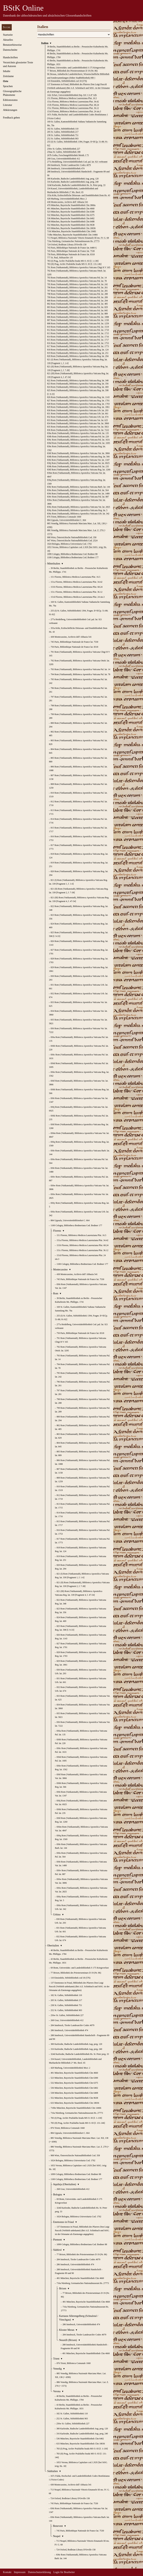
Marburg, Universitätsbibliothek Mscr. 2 (67, 198)
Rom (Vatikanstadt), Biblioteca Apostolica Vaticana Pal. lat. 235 (78, 466)
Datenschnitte (10, 49)
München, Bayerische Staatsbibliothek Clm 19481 (71, 231)
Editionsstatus (10, 100)
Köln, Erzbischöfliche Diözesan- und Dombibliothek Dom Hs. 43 (78, 195)
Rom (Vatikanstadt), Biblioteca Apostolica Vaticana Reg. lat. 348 (78, 380)
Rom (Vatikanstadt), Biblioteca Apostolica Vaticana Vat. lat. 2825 (78, 507)
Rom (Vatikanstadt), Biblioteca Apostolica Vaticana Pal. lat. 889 (77, 313)
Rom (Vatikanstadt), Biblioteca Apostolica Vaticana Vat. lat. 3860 (78, 423)
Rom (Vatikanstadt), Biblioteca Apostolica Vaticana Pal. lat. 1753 (78, 343)
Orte (5, 81)
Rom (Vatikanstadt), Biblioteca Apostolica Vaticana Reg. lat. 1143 (78, 397)
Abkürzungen (10, 110)
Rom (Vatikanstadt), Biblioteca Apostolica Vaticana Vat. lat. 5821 (78, 426)
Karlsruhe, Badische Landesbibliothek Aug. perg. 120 (72, 178)
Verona (57, 2391)
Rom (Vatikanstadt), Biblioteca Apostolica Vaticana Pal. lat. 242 (77, 284)
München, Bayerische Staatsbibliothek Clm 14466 (72, 234)
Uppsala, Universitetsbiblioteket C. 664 (66, 520)
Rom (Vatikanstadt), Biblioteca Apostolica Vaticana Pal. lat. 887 (78, 496)
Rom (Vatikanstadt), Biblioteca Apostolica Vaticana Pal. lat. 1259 (78, 323)
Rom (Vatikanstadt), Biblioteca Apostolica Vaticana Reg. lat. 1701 (78, 400)
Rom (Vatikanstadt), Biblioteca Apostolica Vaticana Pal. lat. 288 (77, 294)
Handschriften (10, 57)
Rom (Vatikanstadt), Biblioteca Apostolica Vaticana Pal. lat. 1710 (78, 330)
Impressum (20, 2572)
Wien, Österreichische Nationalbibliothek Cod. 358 (71, 537)
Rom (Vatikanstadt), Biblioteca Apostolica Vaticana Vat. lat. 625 (77, 420)
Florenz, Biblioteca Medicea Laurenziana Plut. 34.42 (73, 101)
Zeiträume (8, 76)
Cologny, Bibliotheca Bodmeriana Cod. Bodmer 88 (72, 554)
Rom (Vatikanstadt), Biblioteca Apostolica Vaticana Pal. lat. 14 (77, 277)
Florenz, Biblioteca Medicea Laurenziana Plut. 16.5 (72, 98)
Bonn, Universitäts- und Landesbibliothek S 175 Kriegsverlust (76, 67)
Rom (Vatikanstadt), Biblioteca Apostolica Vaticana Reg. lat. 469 (78, 387)
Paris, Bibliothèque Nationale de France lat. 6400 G (72, 247)
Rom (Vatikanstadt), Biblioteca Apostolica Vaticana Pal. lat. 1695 (78, 443)
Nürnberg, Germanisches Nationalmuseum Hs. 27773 (73, 241)
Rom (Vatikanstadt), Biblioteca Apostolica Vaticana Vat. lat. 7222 (78, 430)
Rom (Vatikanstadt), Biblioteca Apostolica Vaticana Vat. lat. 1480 (78, 493)
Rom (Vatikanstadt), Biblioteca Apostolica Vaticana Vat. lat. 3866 (78, 453)
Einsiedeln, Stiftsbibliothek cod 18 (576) (67, 81)
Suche (6, 27)
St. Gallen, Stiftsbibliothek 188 (63, 152)
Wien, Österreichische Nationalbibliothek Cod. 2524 (72, 540)
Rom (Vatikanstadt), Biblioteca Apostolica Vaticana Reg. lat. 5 (77, 510)
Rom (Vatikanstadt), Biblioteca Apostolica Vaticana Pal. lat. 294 (77, 300)
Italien (44, 43)
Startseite (8, 34)
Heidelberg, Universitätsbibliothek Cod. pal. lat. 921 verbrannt (77, 161)
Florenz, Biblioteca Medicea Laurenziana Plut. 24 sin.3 (74, 111)
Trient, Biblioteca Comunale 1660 (64, 516)
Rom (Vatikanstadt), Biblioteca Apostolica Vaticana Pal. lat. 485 (77, 303)
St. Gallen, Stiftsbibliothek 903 (62, 138)
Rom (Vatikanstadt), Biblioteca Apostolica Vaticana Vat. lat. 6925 (78, 463)
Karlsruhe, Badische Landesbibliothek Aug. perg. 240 (72, 181)
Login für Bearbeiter (64, 2572)
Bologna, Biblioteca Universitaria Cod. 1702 (69, 544)
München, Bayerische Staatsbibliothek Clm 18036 (71, 228)
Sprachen (8, 86)
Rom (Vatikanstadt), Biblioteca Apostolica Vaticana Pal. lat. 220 (78, 436)
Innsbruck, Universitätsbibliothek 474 (66, 168)
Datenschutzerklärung (39, 2572)
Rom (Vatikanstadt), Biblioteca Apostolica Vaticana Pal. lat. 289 (77, 297)
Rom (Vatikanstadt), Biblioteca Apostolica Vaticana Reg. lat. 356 (78, 383)
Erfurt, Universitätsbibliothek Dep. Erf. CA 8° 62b (72, 95)
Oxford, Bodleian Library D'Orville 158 (66, 244)
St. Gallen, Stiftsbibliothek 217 (62, 132)
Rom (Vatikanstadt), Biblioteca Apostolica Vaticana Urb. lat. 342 (78, 513)
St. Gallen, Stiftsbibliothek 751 (62, 135)
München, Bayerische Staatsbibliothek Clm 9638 (70, 225)
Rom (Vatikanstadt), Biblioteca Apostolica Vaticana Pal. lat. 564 (78, 490)
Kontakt (7, 2572)
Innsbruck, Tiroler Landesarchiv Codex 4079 (69, 165)
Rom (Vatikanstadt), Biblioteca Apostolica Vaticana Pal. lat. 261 (77, 287)
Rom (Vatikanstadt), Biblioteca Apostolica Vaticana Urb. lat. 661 (77, 413)
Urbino (57, 1914)
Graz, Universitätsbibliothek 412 (63, 158)
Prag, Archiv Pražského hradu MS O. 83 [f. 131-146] (74, 264)
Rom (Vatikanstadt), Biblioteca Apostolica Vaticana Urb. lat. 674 (77, 417)
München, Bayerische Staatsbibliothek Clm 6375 (70, 215)
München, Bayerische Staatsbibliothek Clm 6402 (70, 218)
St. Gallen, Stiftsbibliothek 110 (62, 128)
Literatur (7, 105)
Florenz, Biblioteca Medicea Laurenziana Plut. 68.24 (73, 105)
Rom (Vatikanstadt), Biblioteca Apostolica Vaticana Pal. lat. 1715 (78, 333)
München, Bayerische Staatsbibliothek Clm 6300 (70, 211)
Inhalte (6, 71)
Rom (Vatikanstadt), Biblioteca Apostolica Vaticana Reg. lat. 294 (78, 356)
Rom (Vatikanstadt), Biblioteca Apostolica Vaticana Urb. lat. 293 (77, 410)
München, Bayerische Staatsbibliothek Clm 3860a (71, 205)
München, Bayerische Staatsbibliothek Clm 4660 (70, 208)
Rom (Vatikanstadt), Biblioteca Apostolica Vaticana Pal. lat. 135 (78, 433)
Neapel (57, 2536)
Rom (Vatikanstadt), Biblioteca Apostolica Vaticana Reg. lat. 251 (78, 353)
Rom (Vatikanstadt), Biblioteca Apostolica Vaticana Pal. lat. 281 (77, 290)
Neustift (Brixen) (68, 2340)
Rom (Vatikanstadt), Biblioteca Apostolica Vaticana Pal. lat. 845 (77, 310)
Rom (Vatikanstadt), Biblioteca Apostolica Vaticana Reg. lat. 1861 (78, 407)
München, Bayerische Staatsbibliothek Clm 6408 (70, 221)
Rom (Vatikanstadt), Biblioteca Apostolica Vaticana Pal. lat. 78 (77, 281)
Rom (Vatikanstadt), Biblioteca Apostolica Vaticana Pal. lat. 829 (77, 307)
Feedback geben (11, 117)
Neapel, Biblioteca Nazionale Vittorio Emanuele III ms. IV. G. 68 (78, 238)
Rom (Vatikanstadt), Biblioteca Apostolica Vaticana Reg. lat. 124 (78, 349)
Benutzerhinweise (12, 44)
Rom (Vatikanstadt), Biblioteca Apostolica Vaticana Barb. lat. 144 (78, 487)
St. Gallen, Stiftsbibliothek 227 (63, 148)
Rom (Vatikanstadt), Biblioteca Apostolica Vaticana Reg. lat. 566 (78, 456)
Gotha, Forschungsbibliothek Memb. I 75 (68, 155)
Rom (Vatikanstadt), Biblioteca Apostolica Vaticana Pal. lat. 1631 (78, 439)
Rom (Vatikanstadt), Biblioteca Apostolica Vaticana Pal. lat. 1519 (78, 326)
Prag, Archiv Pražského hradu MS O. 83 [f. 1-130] (72, 261)
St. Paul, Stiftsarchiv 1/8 (60, 257)
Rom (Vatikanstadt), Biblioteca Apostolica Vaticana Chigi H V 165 (78, 267)
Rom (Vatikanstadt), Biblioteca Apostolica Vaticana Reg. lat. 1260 (78, 469)
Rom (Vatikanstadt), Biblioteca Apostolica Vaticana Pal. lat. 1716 (78, 336)
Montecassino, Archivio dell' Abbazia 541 (67, 202)
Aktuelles (8, 39)
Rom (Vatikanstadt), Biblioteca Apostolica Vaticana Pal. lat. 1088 (78, 317)
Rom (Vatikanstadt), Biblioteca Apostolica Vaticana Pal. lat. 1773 (78, 346)
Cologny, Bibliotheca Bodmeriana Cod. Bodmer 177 (72, 557)
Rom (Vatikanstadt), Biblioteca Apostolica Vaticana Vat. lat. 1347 (78, 460)
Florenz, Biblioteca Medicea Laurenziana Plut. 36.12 (73, 108)
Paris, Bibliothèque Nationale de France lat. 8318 (71, 254)
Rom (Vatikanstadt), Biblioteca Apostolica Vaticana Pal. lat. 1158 (78, 320)
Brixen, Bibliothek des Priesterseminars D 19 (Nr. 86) (72, 70)
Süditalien (52, 2471)
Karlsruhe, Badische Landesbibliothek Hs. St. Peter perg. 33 (76, 185)
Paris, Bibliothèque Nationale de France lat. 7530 (71, 251)
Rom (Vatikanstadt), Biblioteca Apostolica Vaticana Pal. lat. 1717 (78, 339)
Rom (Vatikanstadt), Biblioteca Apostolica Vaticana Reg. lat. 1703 (78, 404)
